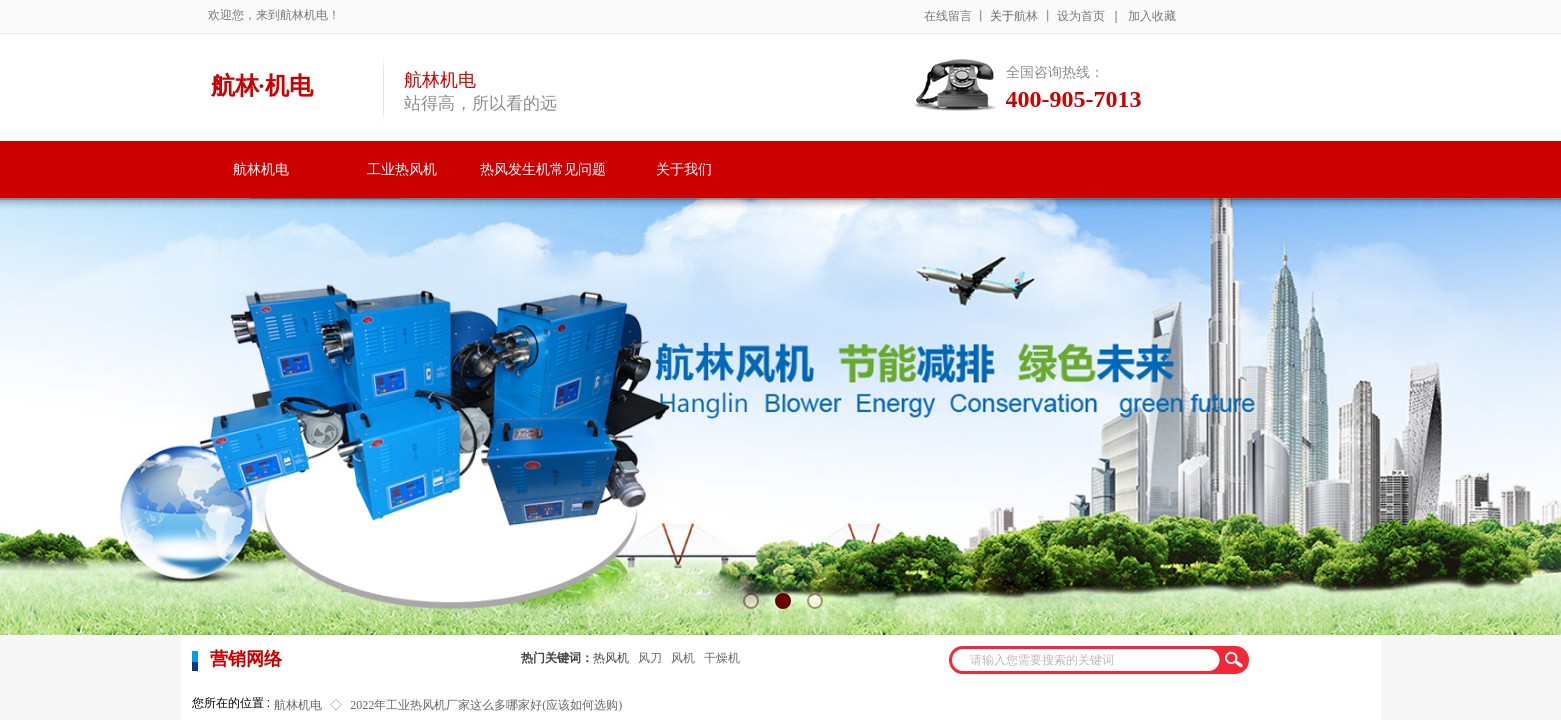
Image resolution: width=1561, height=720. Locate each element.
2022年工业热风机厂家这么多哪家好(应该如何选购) (486, 705)
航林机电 (261, 169)
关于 (1002, 16)
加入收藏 (1152, 16)
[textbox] (1086, 660)
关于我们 (684, 169)
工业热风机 (402, 169)
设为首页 (1081, 16)
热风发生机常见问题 (543, 169)
